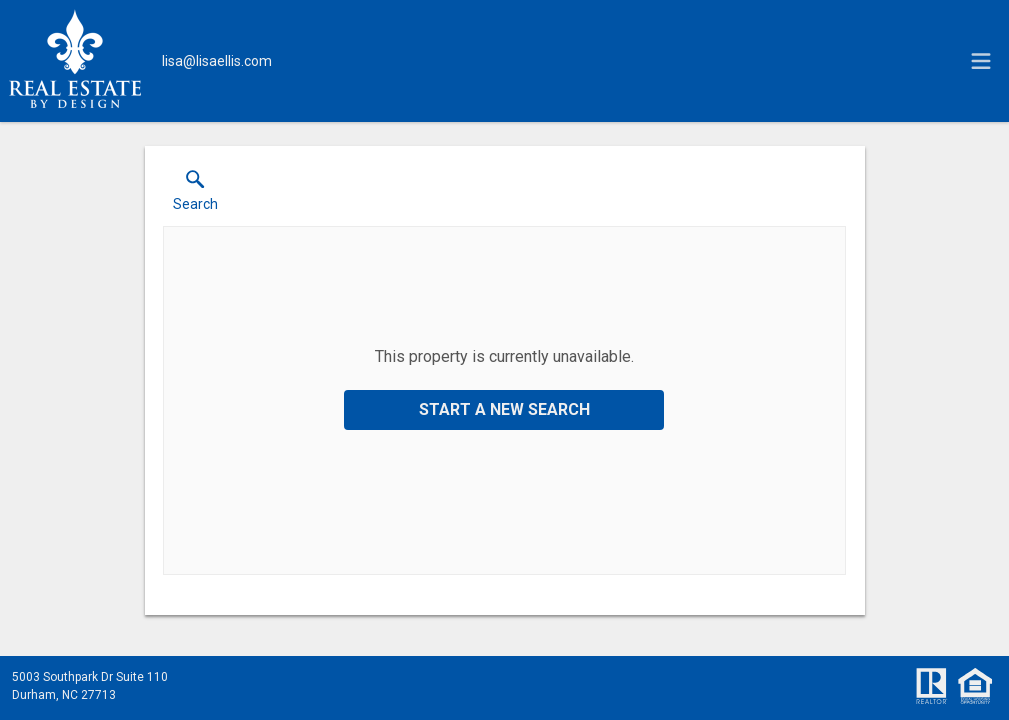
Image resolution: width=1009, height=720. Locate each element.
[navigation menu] (981, 61)
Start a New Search (504, 409)
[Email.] (217, 61)
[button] (195, 195)
